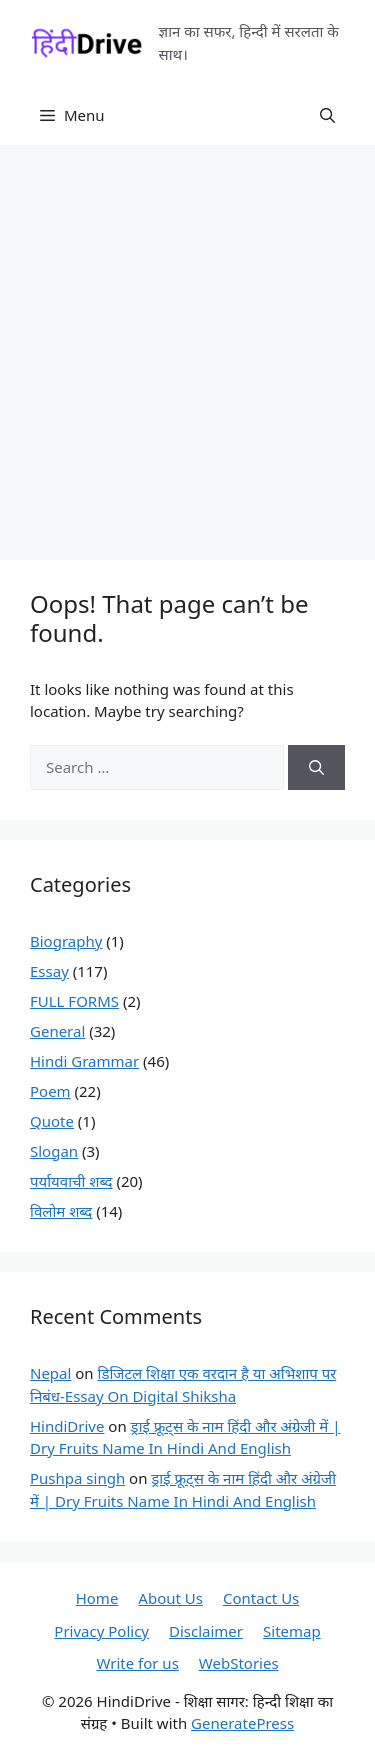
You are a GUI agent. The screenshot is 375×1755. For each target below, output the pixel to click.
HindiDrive (67, 1426)
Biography (66, 941)
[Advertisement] (187, 342)
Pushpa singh (77, 1478)
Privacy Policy (101, 1631)
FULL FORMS (74, 1001)
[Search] (316, 767)
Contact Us (261, 1598)
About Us (170, 1598)
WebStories (239, 1663)
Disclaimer (206, 1631)
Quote (52, 1121)
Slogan (54, 1151)
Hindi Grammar (84, 1061)
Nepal (50, 1373)
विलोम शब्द (61, 1211)
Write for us (137, 1663)
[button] (327, 115)
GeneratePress (242, 1723)
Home (97, 1598)
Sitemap (292, 1631)
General (57, 1031)
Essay (49, 971)
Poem (50, 1091)
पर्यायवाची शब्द (71, 1181)
